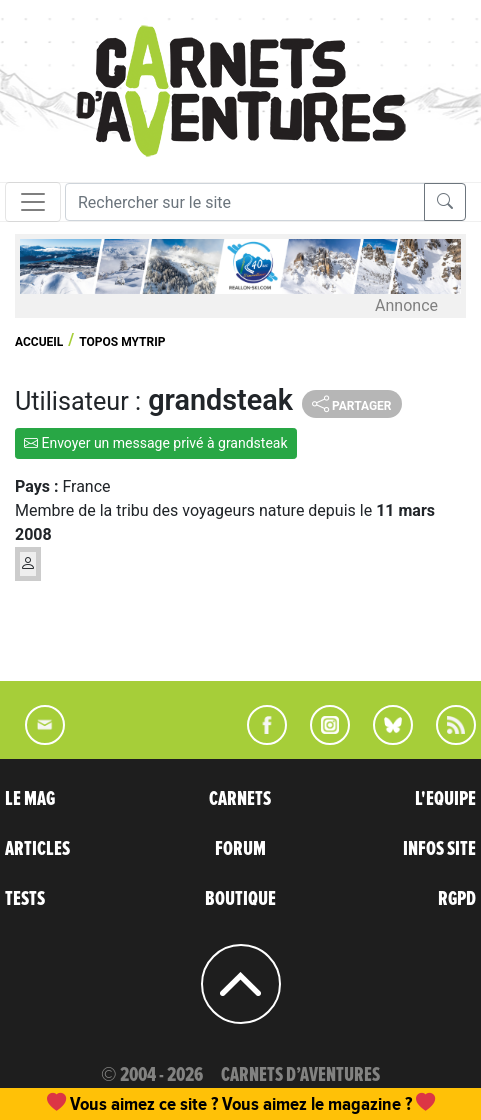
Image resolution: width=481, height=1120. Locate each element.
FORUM (240, 849)
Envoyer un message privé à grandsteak (156, 443)
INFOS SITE (439, 849)
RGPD (457, 899)
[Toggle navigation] (33, 202)
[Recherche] (245, 202)
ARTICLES (37, 849)
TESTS (25, 899)
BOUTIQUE (240, 899)
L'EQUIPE (445, 799)
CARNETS (240, 799)
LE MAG (30, 799)
